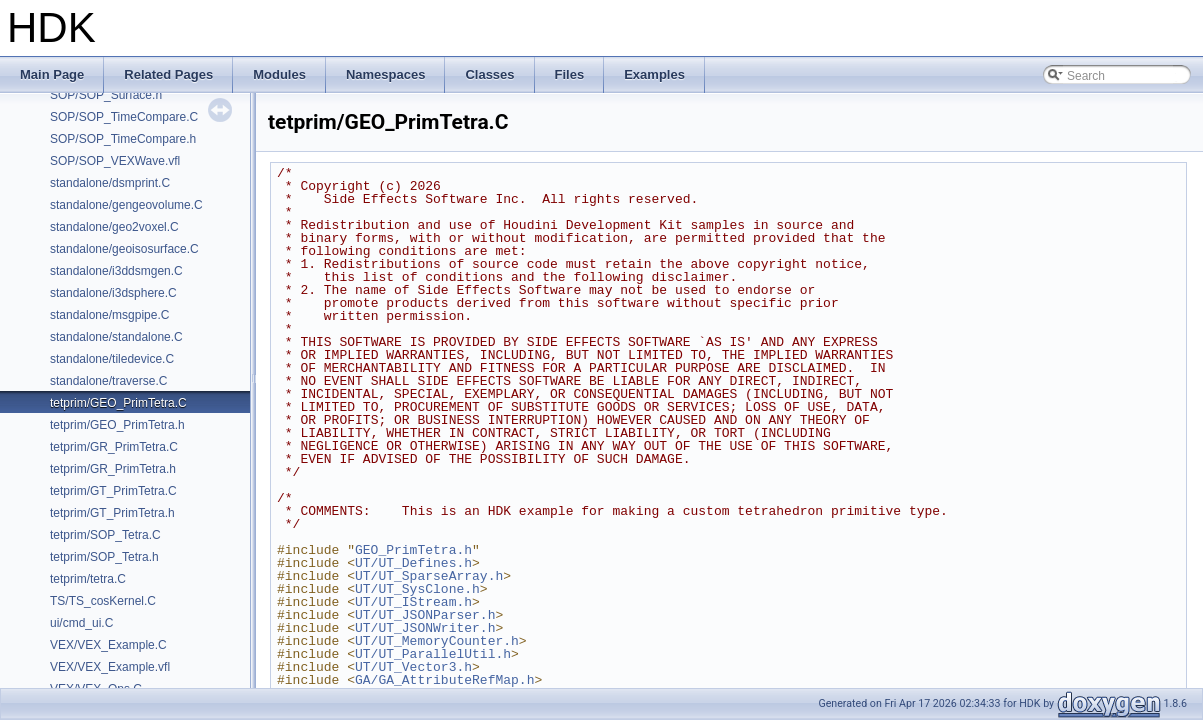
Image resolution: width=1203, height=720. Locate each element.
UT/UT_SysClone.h (417, 589)
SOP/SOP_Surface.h (106, 95)
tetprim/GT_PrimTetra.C (113, 491)
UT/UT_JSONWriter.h (425, 628)
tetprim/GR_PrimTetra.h (113, 469)
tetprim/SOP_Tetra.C (105, 535)
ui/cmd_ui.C (81, 623)
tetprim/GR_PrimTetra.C (114, 447)
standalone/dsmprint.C (110, 183)
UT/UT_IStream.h (413, 602)
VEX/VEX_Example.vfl (110, 667)
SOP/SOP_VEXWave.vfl (115, 161)
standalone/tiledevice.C (112, 359)
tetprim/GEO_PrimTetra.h (117, 425)
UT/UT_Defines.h (413, 563)
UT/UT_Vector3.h (413, 667)
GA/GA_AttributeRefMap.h (444, 680)
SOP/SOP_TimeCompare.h (123, 139)
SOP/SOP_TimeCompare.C (124, 117)
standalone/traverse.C (108, 381)
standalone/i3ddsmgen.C (116, 271)
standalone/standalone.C (116, 337)
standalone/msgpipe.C (109, 315)
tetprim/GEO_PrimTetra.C (118, 403)
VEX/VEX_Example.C (108, 645)
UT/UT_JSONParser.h (425, 615)
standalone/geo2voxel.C (114, 227)
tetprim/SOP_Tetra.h (104, 557)
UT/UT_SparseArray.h (429, 576)
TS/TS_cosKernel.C (103, 601)
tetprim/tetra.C (88, 579)
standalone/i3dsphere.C (113, 293)
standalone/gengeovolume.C (126, 205)
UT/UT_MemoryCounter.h (437, 641)
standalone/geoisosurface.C (124, 249)
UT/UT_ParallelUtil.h (433, 654)
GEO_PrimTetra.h (413, 550)
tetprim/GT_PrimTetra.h (112, 513)
